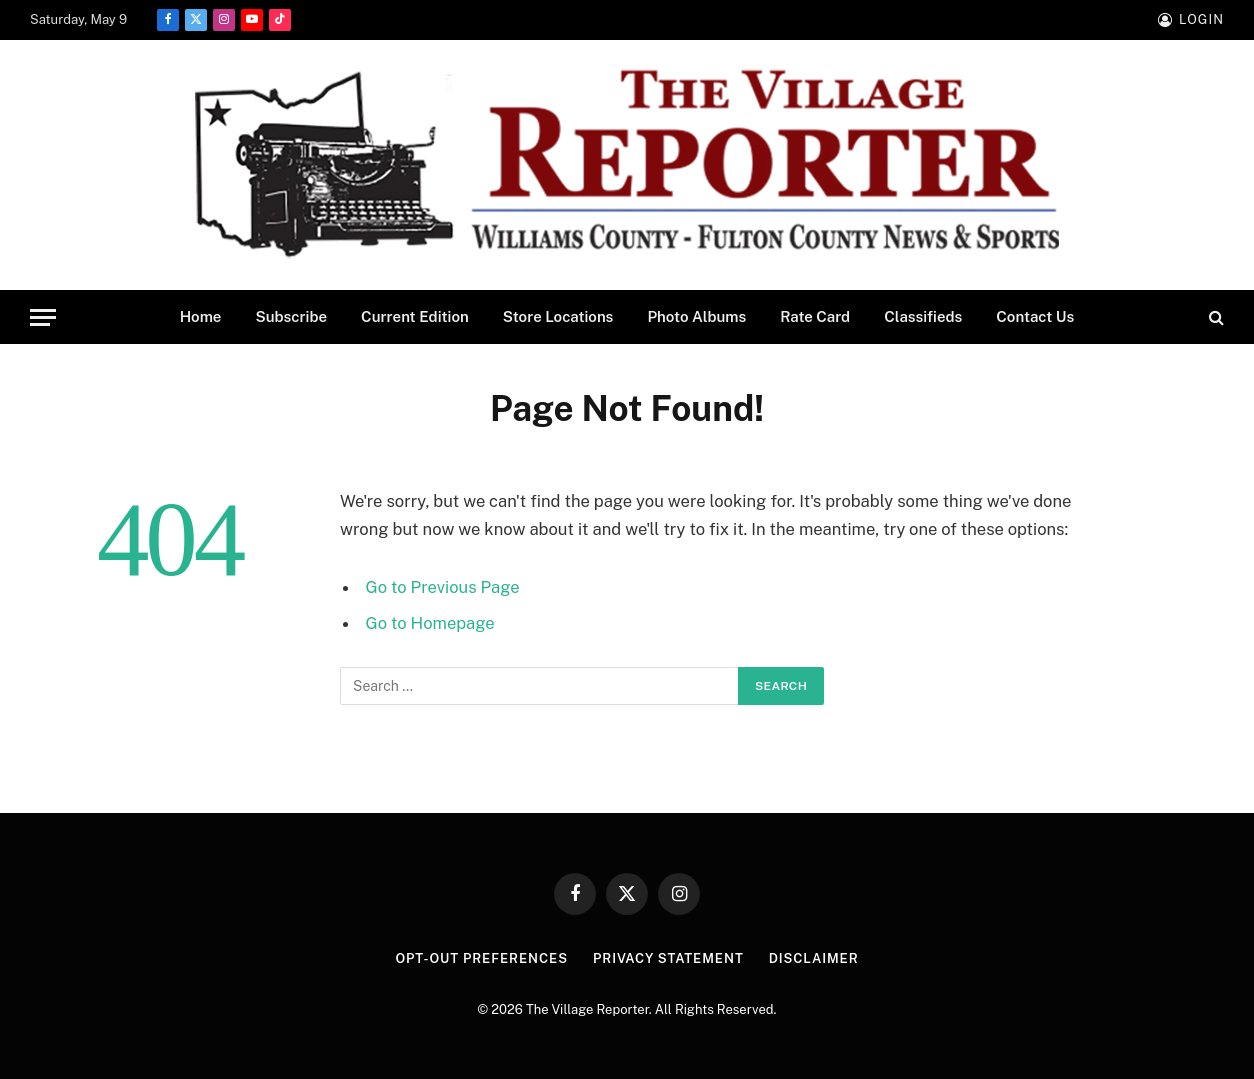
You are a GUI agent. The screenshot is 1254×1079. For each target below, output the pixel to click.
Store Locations (558, 316)
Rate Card (815, 316)
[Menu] (43, 317)
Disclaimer (814, 958)
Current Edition (415, 316)
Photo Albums (696, 316)
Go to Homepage (430, 623)
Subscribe (291, 316)
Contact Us (1035, 316)
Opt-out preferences (481, 958)
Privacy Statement (668, 958)
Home (201, 316)
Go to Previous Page (443, 587)
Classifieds (923, 316)
